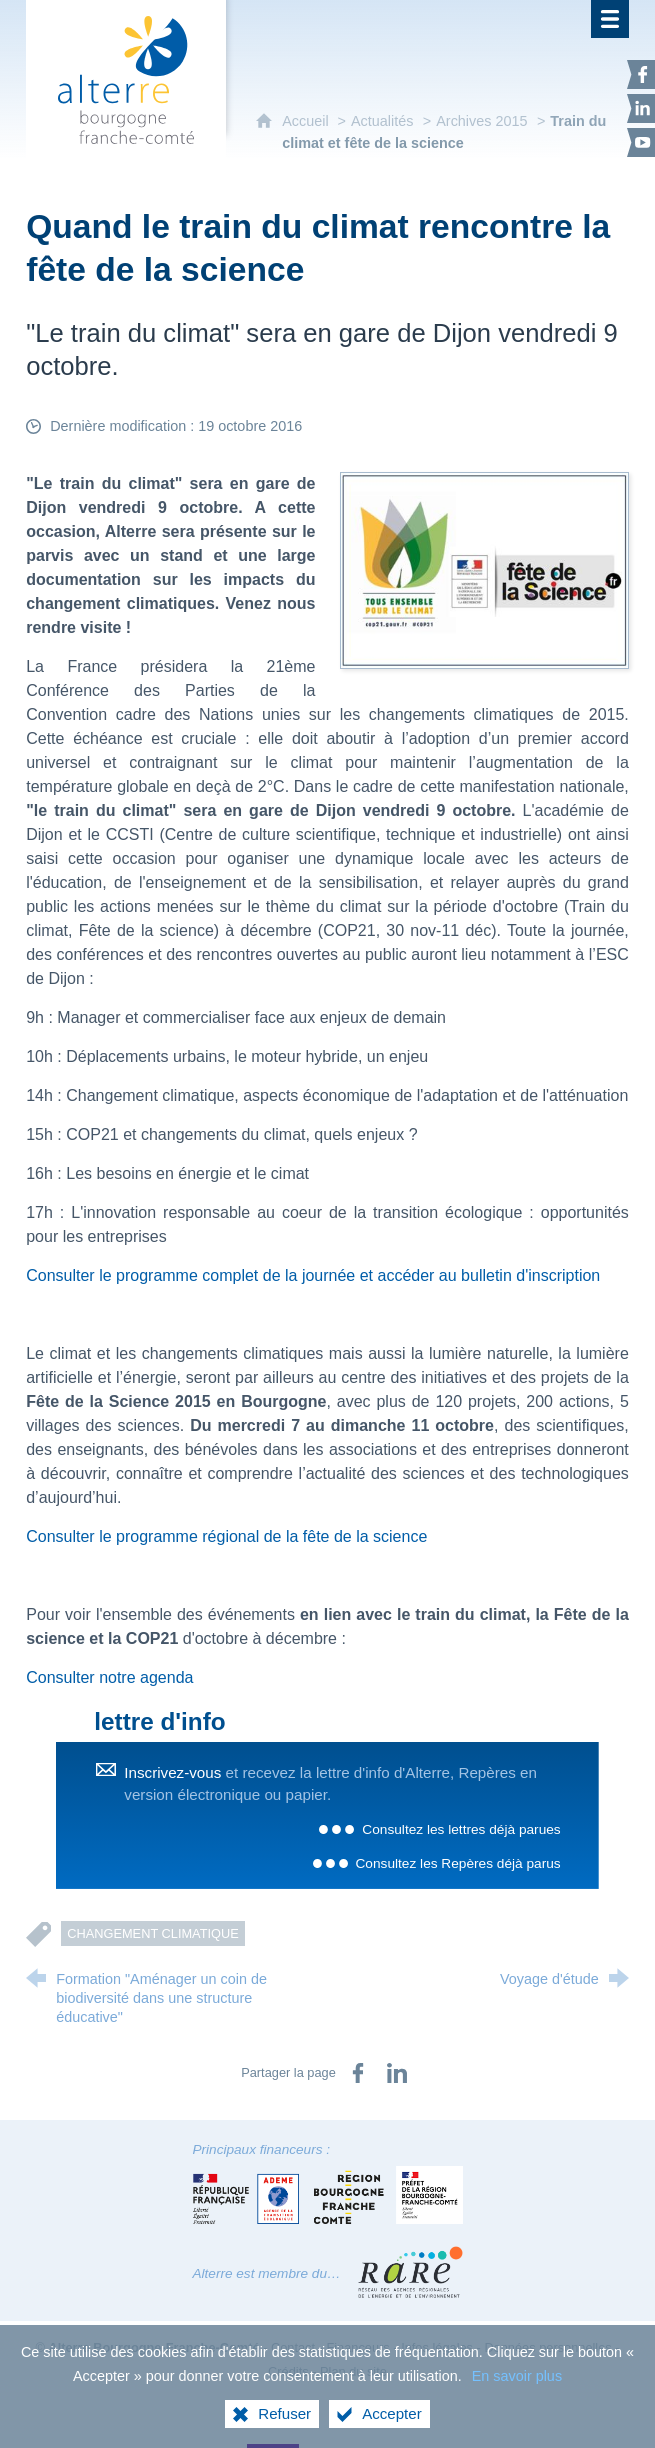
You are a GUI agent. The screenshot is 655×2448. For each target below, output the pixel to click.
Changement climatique (153, 1933)
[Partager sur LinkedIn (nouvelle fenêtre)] (397, 2073)
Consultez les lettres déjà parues (461, 1829)
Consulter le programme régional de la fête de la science (226, 1536)
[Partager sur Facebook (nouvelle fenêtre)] (358, 2073)
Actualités (382, 121)
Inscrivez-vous (172, 1772)
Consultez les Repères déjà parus (458, 1863)
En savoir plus (517, 2386)
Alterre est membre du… (267, 2273)
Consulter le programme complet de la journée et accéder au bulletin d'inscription (313, 1275)
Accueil (307, 121)
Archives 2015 (481, 121)
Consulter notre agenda (109, 1677)
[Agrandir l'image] (484, 569)
